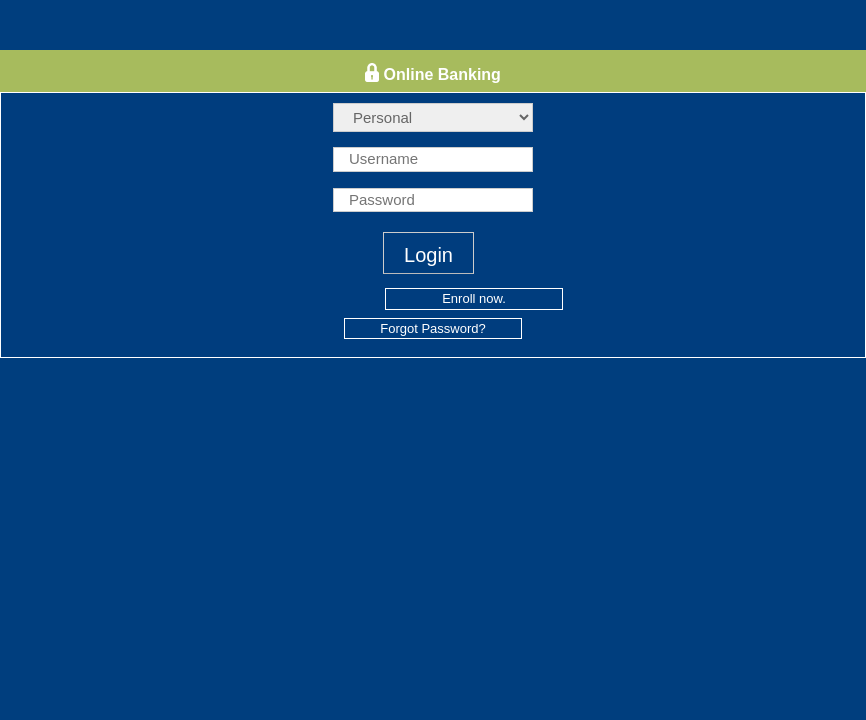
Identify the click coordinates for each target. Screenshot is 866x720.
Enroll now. (474, 298)
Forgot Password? (433, 328)
